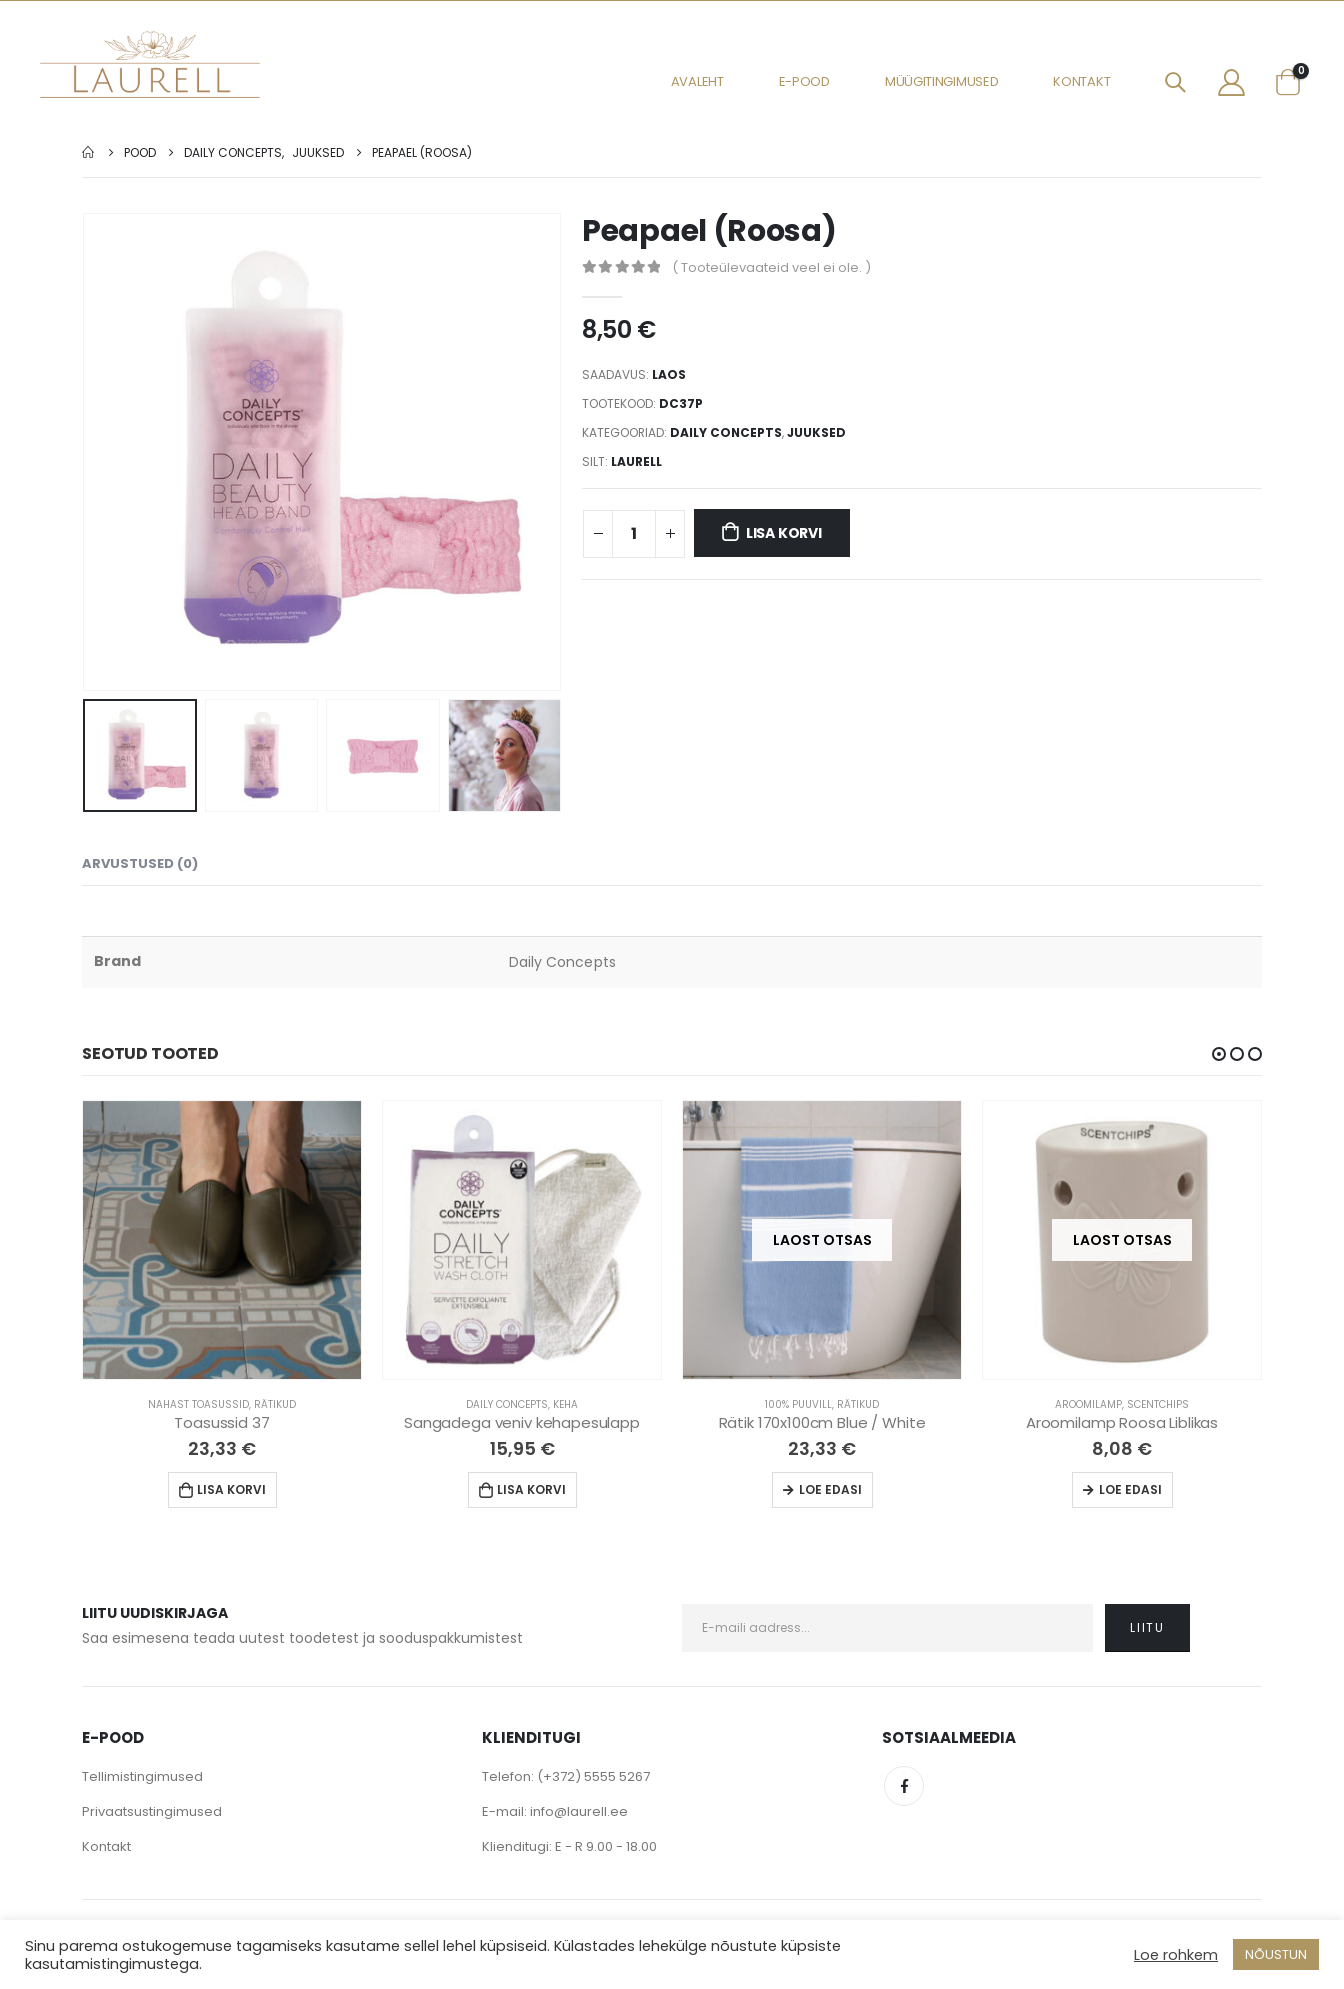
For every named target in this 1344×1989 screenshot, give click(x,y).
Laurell (636, 461)
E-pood (804, 81)
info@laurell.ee (579, 1811)
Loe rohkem (1176, 1955)
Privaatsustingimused (152, 1811)
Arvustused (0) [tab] (140, 863)
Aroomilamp (1088, 1404)
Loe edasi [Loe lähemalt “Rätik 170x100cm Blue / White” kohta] (830, 1489)
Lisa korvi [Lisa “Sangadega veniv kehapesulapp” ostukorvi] (531, 1489)
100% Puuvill (798, 1404)
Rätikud (275, 1404)
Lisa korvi (784, 533)
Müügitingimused (942, 81)
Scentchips (1158, 1404)
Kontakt (1081, 81)
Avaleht (697, 81)
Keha (565, 1404)
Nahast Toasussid (198, 1404)
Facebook (904, 1786)
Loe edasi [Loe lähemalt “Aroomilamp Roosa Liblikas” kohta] (1130, 1489)
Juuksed (816, 432)
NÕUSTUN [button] (1276, 1954)
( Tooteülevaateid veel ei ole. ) (771, 267)
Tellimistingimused (142, 1776)
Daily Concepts (726, 432)
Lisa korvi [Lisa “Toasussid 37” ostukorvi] (231, 1489)
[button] (1219, 1054)
